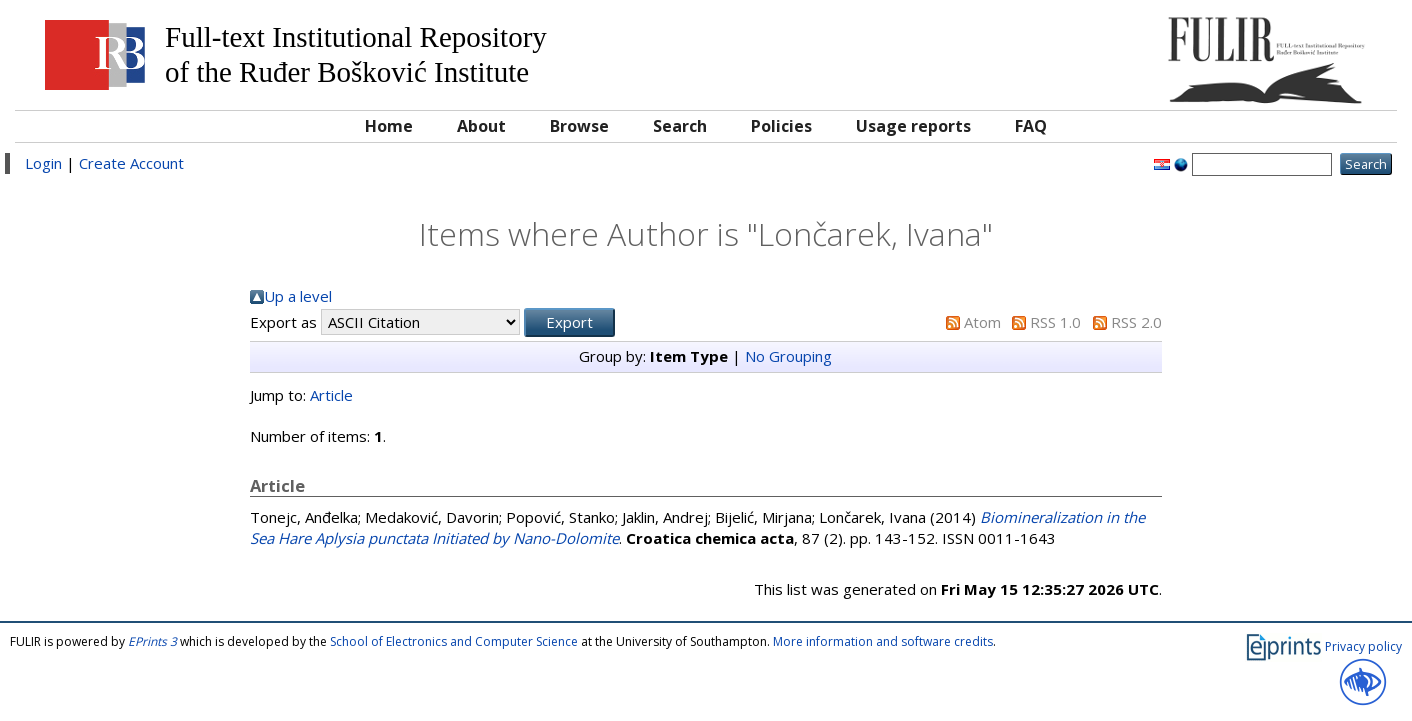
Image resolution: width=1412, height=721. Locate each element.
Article (331, 395)
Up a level (298, 296)
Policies (781, 126)
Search (680, 126)
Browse (579, 126)
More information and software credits (883, 641)
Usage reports (913, 126)
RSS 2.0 (1136, 322)
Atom (982, 322)
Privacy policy (1363, 646)
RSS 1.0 (1055, 322)
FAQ (1031, 126)
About (481, 126)
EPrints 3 (152, 641)
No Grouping (788, 356)
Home (389, 126)
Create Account (131, 163)
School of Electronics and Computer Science (454, 641)
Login (43, 163)
